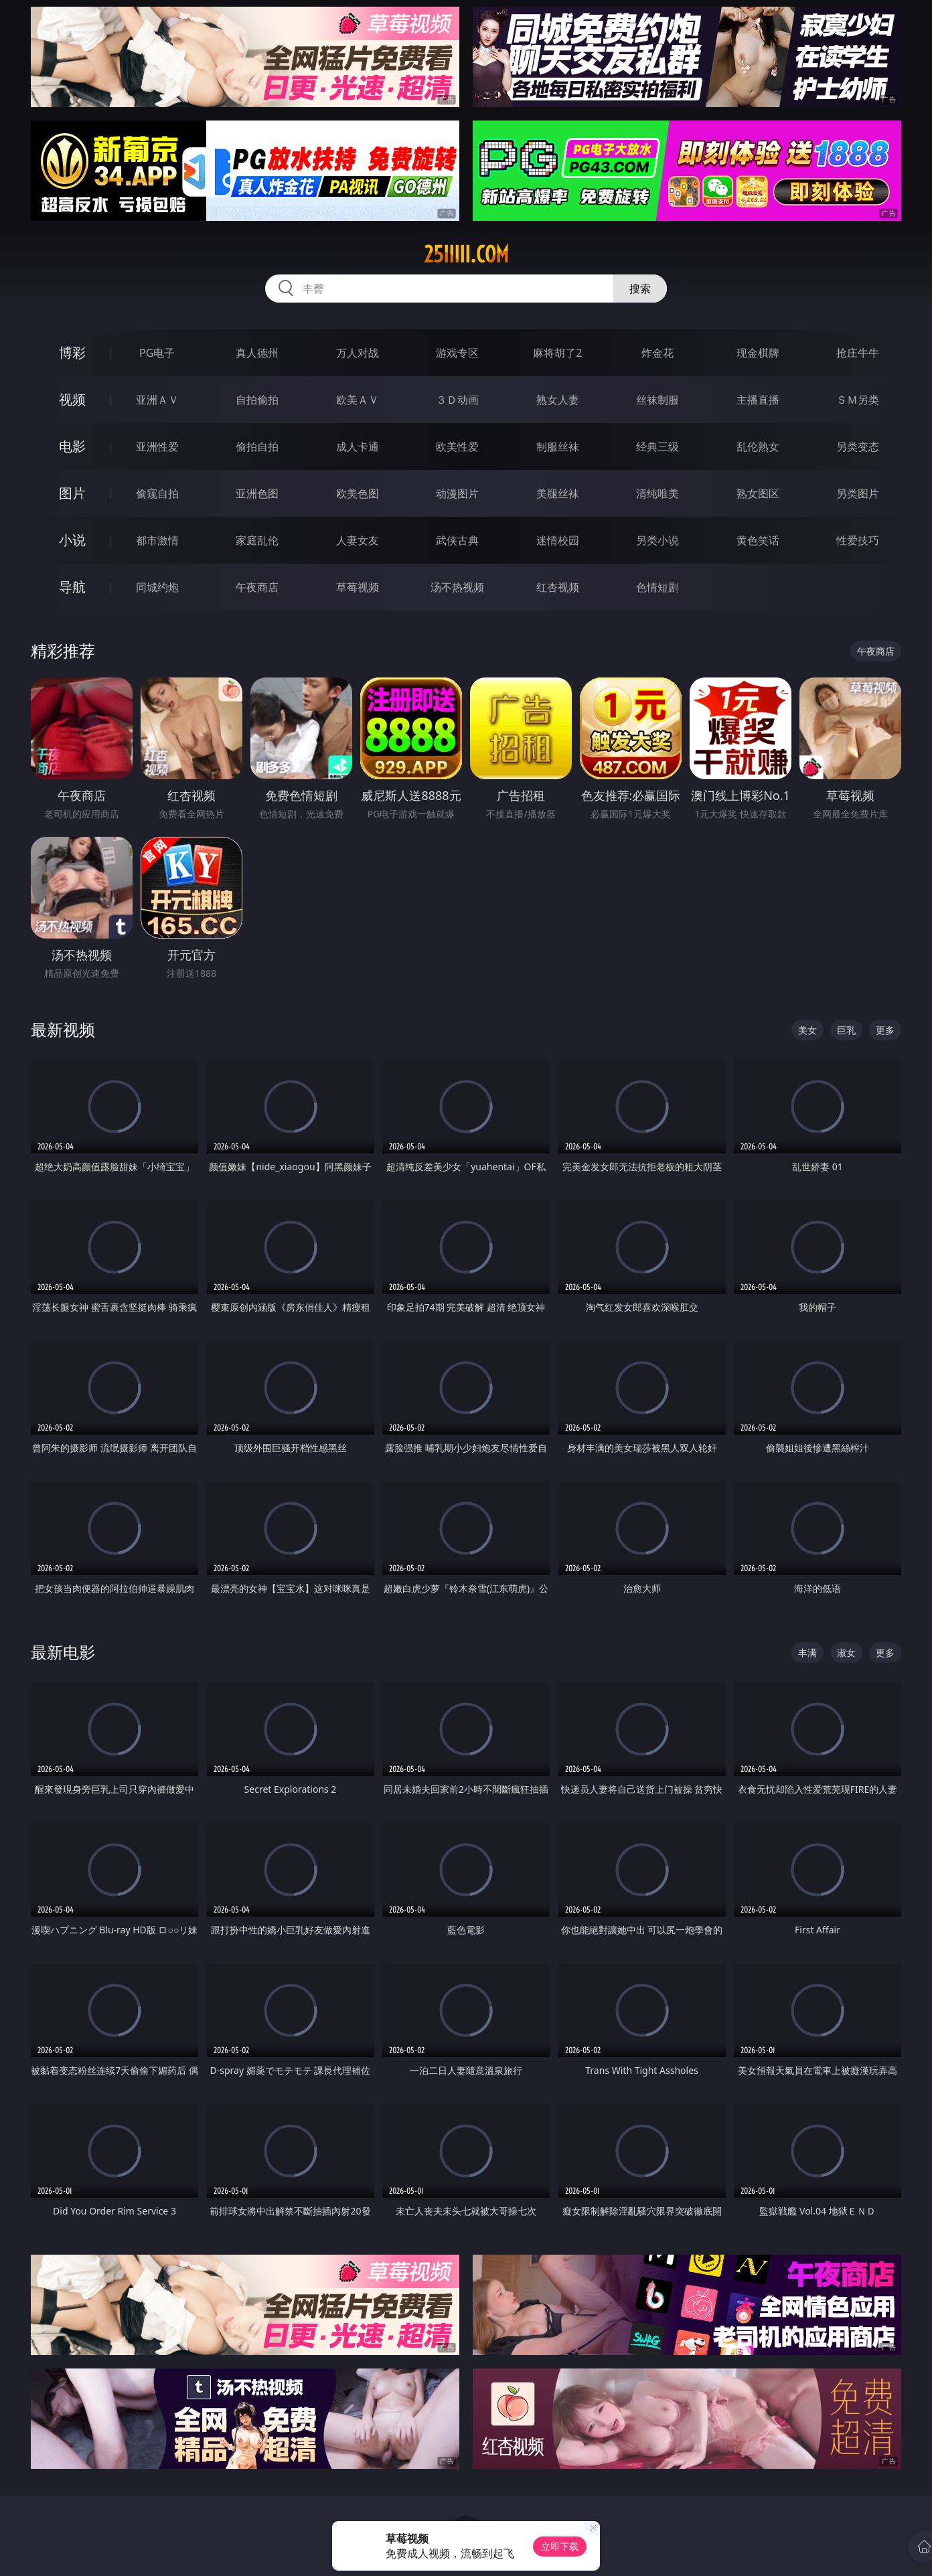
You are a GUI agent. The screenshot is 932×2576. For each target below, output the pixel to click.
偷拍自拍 (257, 446)
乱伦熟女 (757, 446)
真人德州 (257, 352)
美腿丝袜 (557, 493)
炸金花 (657, 352)
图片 (72, 493)
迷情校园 (557, 540)
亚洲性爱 (157, 446)
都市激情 (157, 540)
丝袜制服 (657, 399)
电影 (72, 446)
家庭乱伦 (257, 540)
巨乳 (846, 1030)
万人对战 (357, 352)
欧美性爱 (457, 446)
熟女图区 (757, 493)
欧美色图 (357, 493)
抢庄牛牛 (857, 352)
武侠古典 (457, 540)
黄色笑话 (757, 540)
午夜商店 (257, 587)
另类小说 (657, 540)
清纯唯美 (657, 493)
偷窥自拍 (157, 493)
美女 (807, 1030)
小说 (72, 540)
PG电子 (157, 352)
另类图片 (857, 493)
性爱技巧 (857, 540)
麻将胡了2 (557, 352)
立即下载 (559, 2546)
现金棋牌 (757, 352)
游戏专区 (457, 352)
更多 (885, 1030)
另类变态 (857, 446)
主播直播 (757, 399)
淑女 (846, 1652)
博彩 (72, 352)
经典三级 (657, 446)
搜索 (640, 288)
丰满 (807, 1652)
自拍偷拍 (257, 399)
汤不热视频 (457, 587)
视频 (72, 399)
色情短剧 (657, 587)
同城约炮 (157, 587)
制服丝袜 (557, 446)
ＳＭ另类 (857, 399)
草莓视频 (357, 587)
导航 (72, 587)
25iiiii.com (466, 254)
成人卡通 (357, 446)
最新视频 (63, 1029)
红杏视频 (557, 587)
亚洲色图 (257, 493)
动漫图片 (457, 493)
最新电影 (63, 1652)
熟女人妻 (557, 399)
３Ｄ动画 (457, 399)
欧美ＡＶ (357, 399)
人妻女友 (357, 540)
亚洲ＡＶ (157, 399)
